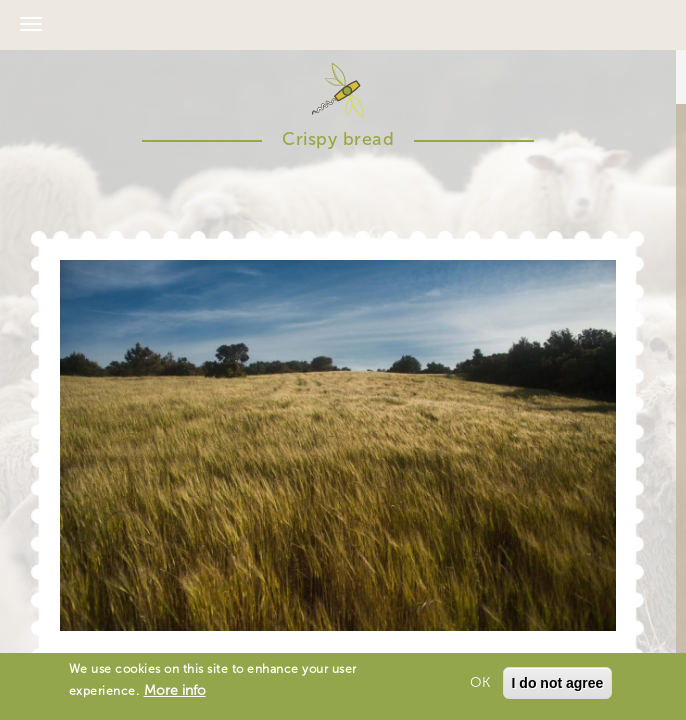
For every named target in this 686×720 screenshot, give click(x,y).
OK (480, 684)
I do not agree (558, 685)
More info (175, 692)
